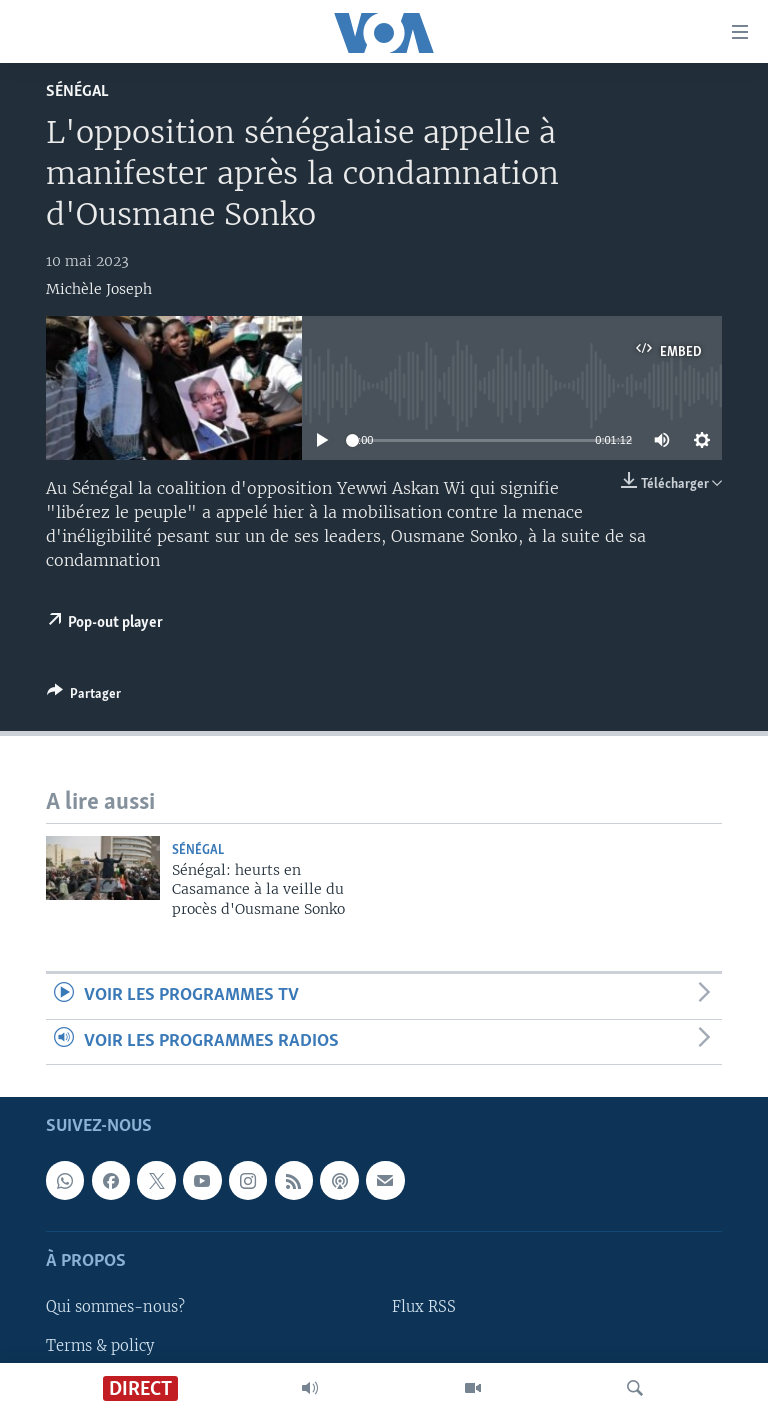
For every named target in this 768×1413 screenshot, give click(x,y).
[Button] (84, 697)
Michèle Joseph (99, 289)
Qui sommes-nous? (115, 1307)
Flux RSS (424, 1307)
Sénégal (77, 91)
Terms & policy (100, 1346)
